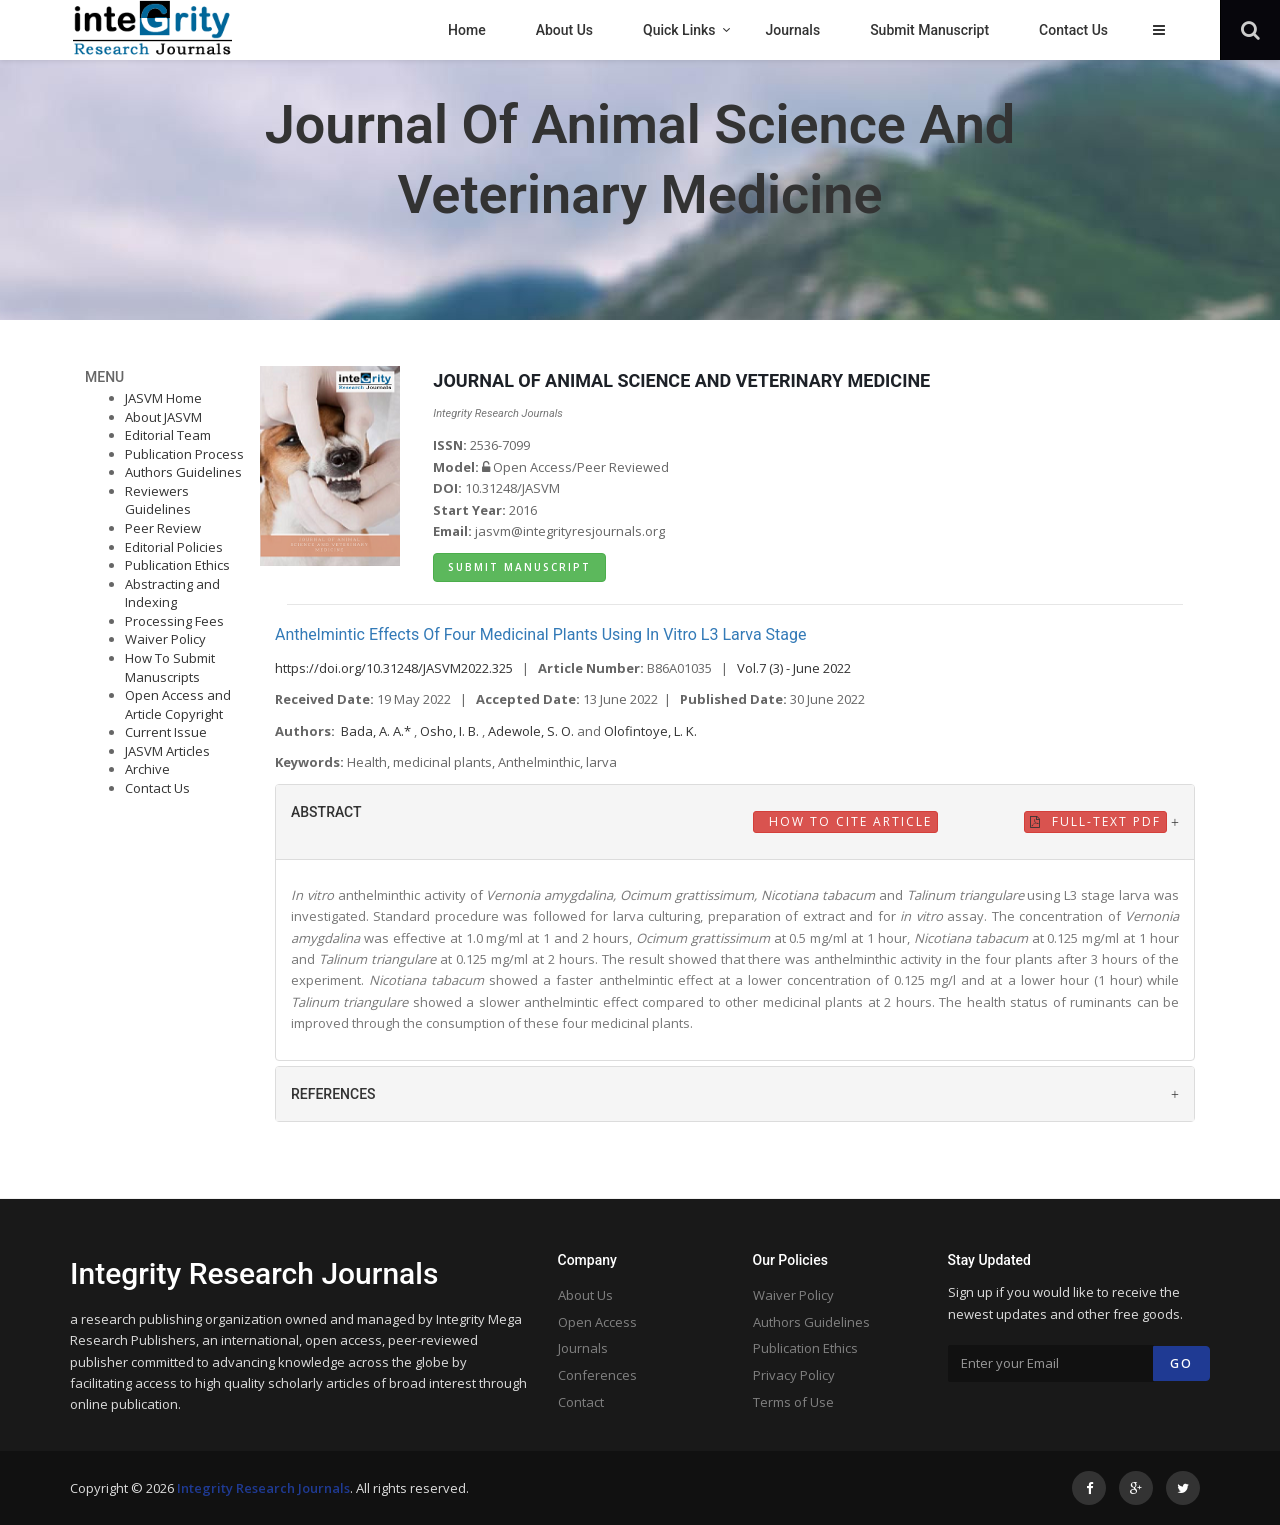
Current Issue (166, 732)
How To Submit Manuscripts (170, 667)
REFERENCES (333, 1094)
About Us (585, 1295)
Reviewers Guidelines (158, 500)
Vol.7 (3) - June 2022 (794, 668)
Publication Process (184, 454)
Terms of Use (793, 1402)
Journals (583, 1348)
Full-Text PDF (1095, 821)
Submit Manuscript (519, 567)
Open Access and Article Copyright (178, 704)
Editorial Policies (174, 547)
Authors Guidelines (183, 472)
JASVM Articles (167, 751)
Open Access (597, 1322)
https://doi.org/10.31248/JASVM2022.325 (394, 668)
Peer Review (163, 528)
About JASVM (163, 417)
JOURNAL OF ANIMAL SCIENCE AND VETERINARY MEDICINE (681, 380)
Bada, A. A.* (377, 731)
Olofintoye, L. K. (650, 731)
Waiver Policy (165, 639)
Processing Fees (174, 621)
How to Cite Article (848, 821)
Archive (147, 769)
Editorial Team (168, 435)
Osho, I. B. (451, 731)
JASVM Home (163, 398)
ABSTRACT (326, 812)
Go (1181, 1363)
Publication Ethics (177, 565)
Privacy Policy (794, 1375)
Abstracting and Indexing (172, 593)
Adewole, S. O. (532, 731)
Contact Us (157, 788)
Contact (581, 1402)
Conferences (597, 1375)
